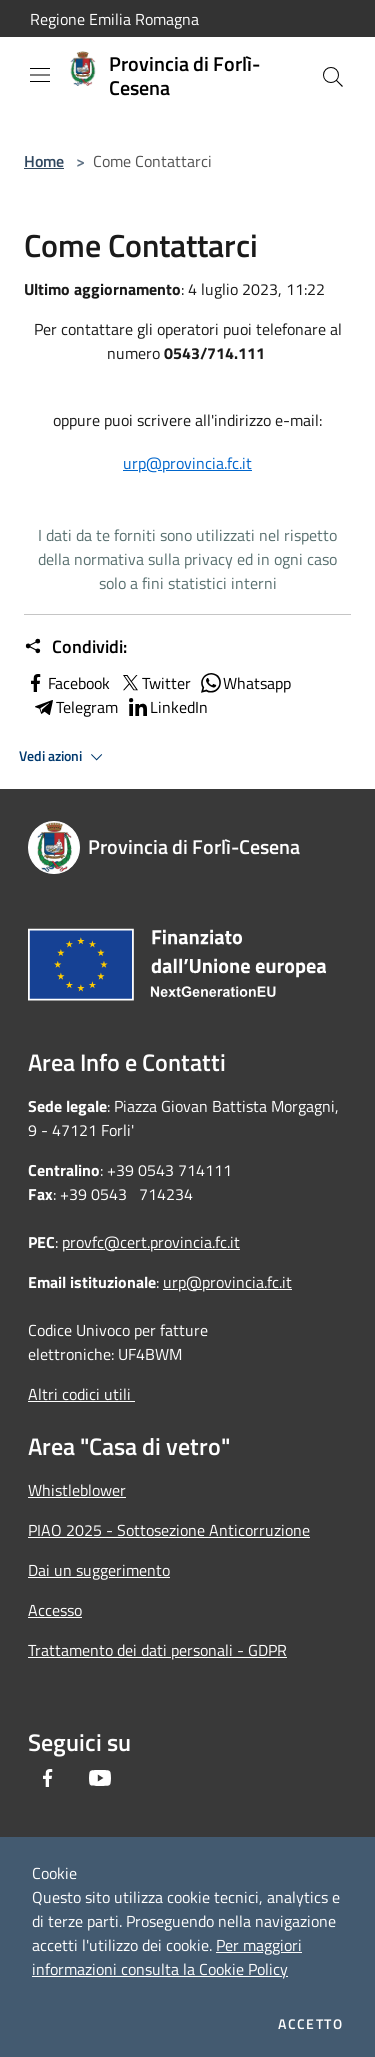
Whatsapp (245, 683)
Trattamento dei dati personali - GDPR (157, 1650)
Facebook (67, 683)
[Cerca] (333, 77)
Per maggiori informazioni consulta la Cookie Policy (167, 1957)
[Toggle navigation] (40, 75)
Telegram (75, 707)
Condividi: (75, 647)
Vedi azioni (64, 757)
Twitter (154, 683)
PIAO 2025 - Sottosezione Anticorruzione (169, 1530)
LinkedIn (167, 707)
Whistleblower (77, 1490)
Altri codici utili (81, 1394)
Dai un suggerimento (99, 1570)
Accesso (55, 1610)
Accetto (310, 2024)
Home (44, 161)
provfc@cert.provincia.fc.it (151, 1242)
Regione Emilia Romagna (114, 19)
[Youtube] (100, 1778)
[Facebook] (48, 1778)
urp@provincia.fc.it (187, 463)
